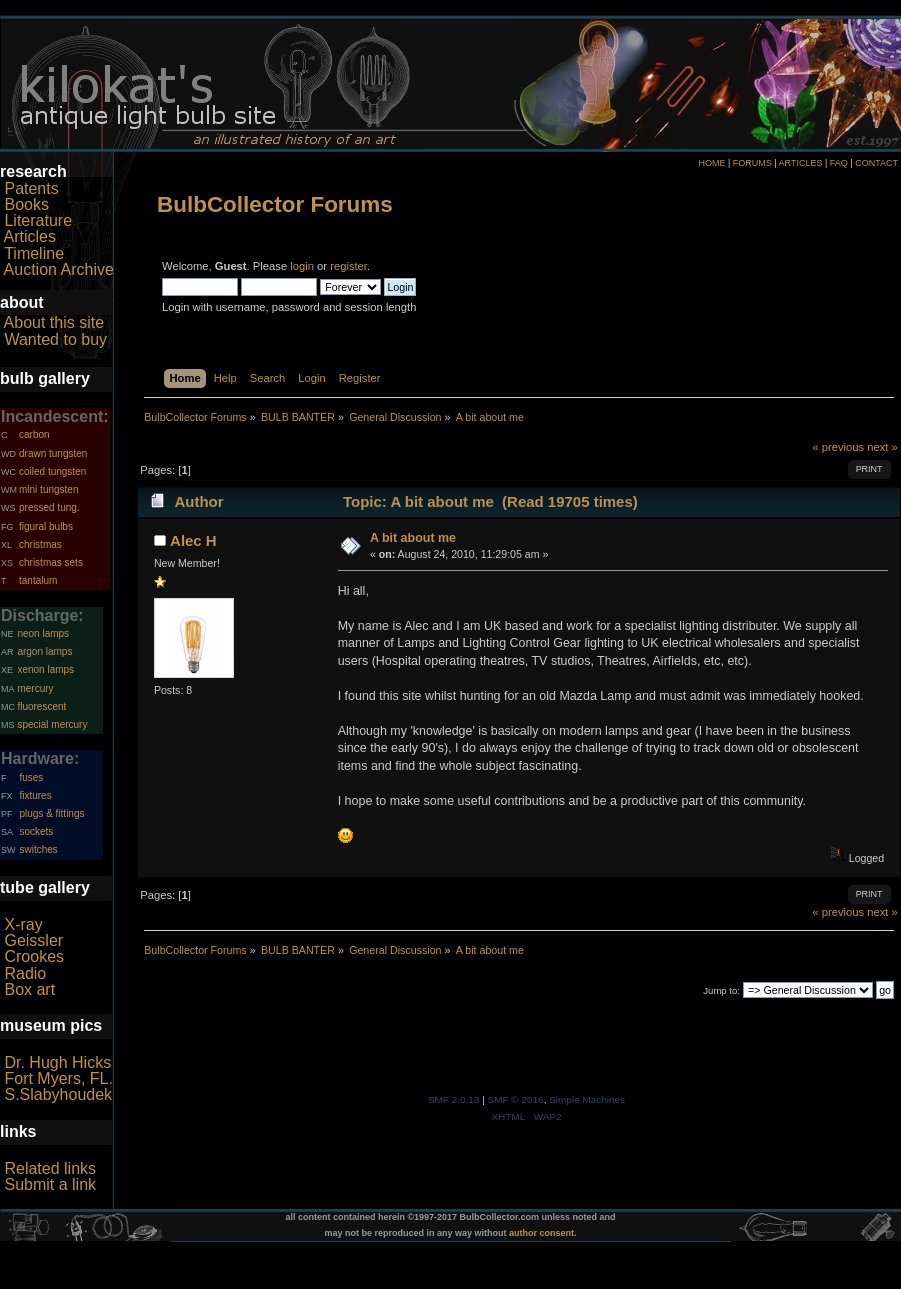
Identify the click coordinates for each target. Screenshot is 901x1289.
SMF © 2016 (516, 1099)
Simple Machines (587, 1099)
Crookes (34, 956)
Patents (31, 188)
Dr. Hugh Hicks (57, 1062)
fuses (31, 777)
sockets (36, 831)
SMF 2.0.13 (454, 1099)
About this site (54, 322)
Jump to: (721, 990)
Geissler (33, 940)
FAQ (839, 163)
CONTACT (876, 163)
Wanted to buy (55, 339)
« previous (838, 447)
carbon (34, 434)
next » (882, 447)
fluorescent (41, 706)
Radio (25, 973)
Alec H (193, 540)
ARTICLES (801, 163)
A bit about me (413, 538)
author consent (541, 1233)
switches (38, 849)
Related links (50, 1168)
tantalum (38, 580)
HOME (711, 163)
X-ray (23, 924)
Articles (30, 236)
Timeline (34, 253)
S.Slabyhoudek (58, 1094)
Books (26, 204)
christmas (40, 544)
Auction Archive (59, 269)
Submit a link (50, 1184)
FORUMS (752, 163)
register (348, 266)
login (302, 266)
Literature (38, 220)
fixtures (35, 795)
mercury (35, 688)
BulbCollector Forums (275, 204)
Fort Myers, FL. (58, 1078)
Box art (29, 989)
